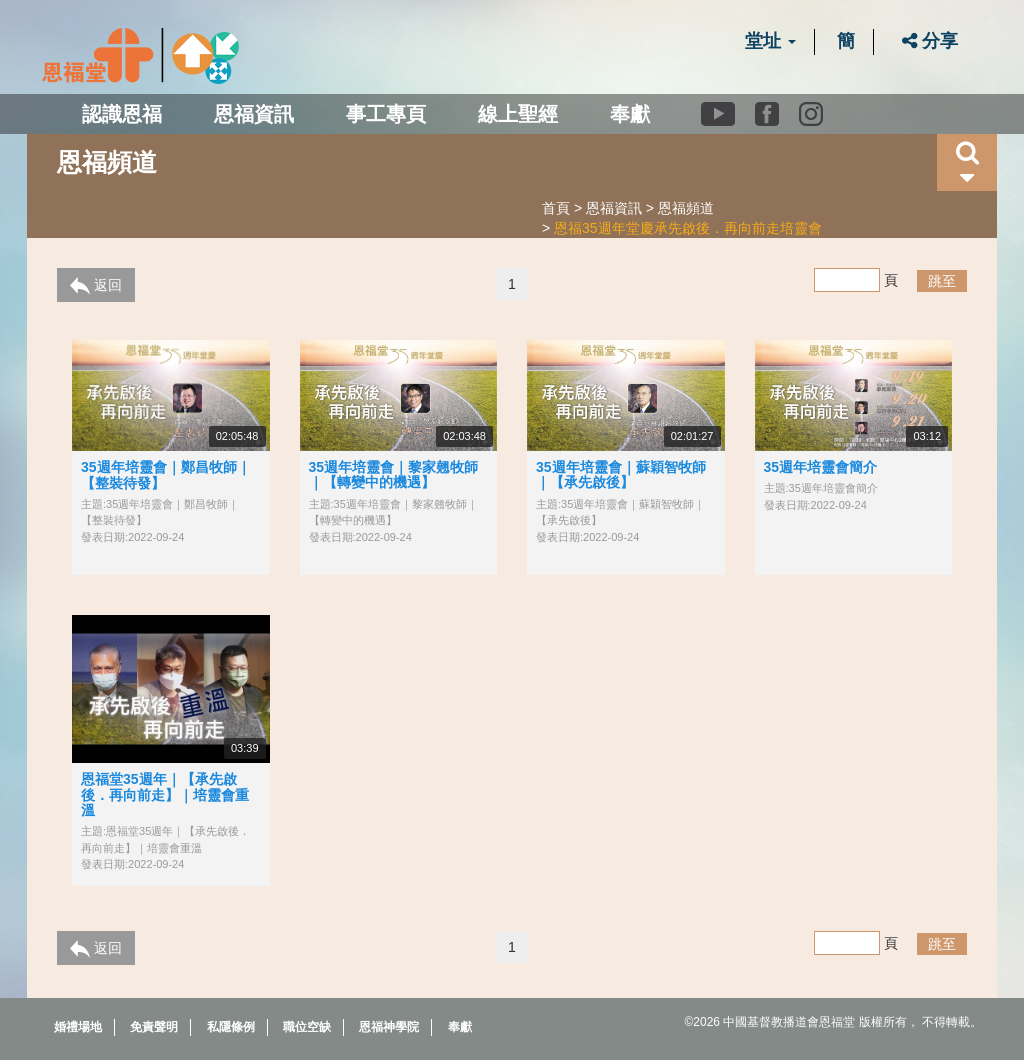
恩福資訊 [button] (254, 114)
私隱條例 (231, 1027)
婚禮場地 (78, 1027)
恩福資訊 (614, 208)
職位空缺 (307, 1027)
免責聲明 (154, 1027)
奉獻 (630, 114)
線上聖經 (518, 114)
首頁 (556, 208)
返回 (96, 286)
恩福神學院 (389, 1027)
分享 (930, 41)
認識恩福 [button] (122, 114)
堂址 (770, 41)
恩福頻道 (686, 208)
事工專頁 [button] (386, 114)
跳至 (942, 281)
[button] (967, 162)
